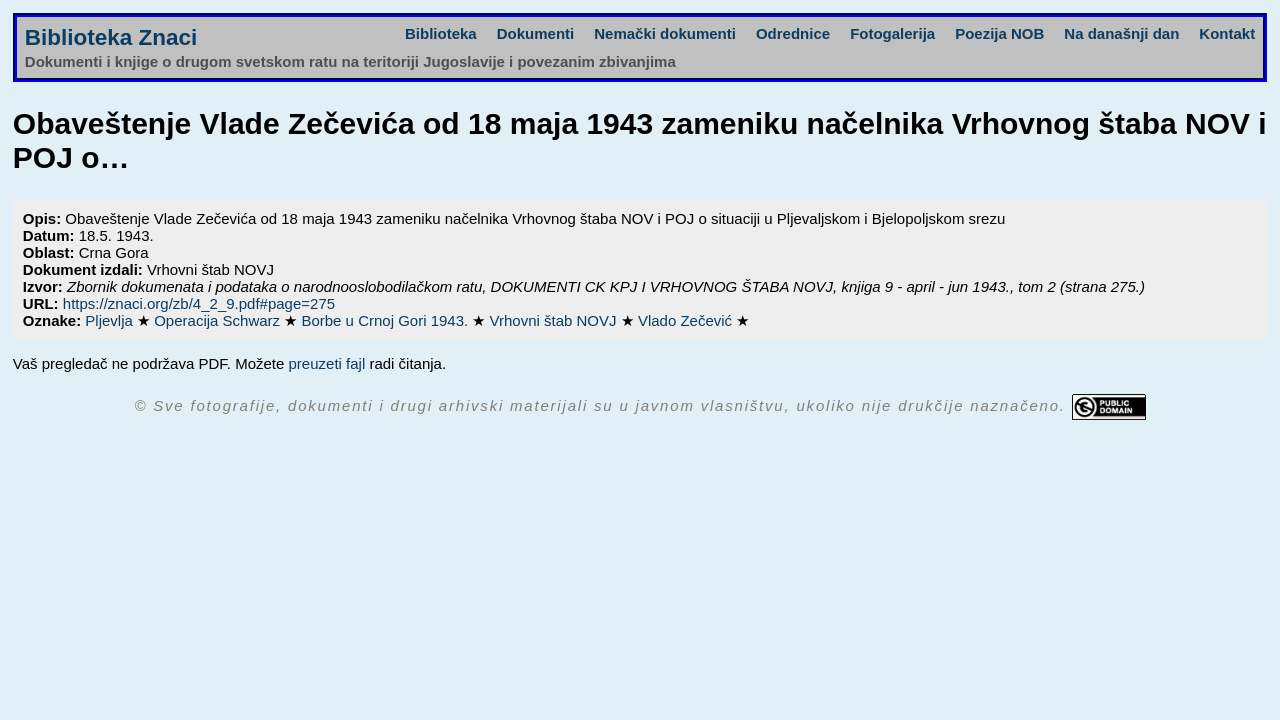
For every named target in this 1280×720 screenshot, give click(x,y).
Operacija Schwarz (219, 320)
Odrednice (793, 33)
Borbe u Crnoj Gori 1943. (386, 320)
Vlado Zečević (687, 320)
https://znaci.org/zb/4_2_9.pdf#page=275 (199, 303)
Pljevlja (111, 320)
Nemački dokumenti (665, 33)
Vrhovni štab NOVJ (555, 320)
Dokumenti (536, 33)
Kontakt (1227, 33)
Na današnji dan (1121, 33)
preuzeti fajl (327, 363)
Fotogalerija (892, 33)
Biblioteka (441, 33)
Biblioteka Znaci (111, 37)
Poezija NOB (999, 33)
